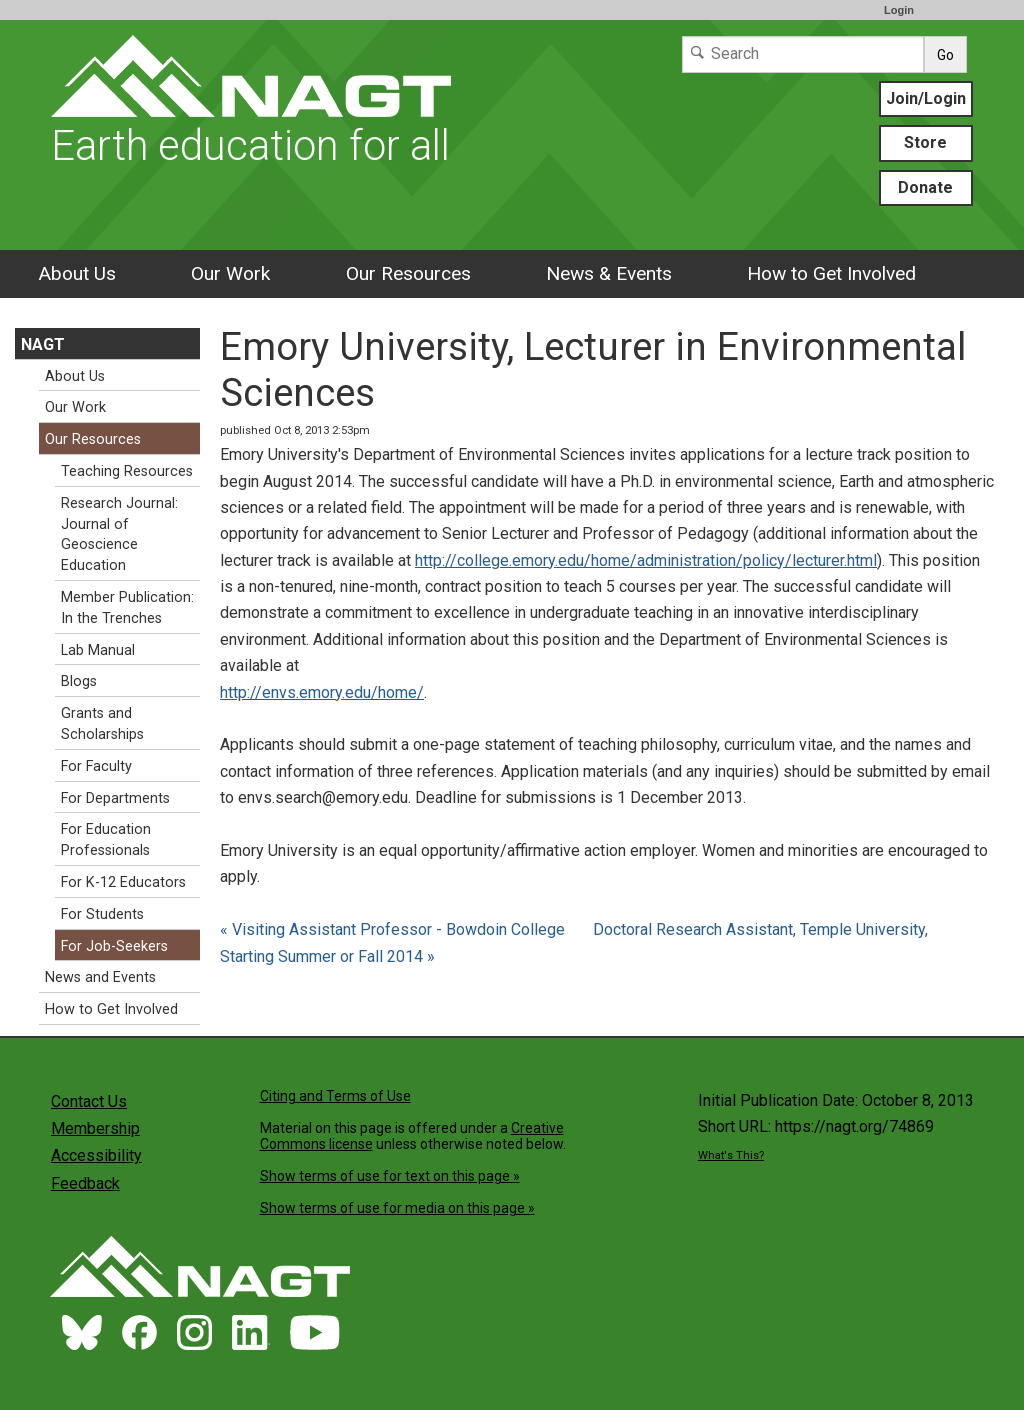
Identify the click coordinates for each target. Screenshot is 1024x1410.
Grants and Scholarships (102, 724)
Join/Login (926, 98)
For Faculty (96, 766)
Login (899, 10)
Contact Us (89, 1101)
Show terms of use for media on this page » (397, 1208)
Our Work (230, 273)
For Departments (115, 798)
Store (925, 142)
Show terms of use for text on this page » (390, 1176)
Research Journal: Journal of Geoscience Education (119, 534)
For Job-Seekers (114, 946)
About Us (77, 273)
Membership (95, 1128)
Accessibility (96, 1155)
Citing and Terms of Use (335, 1096)
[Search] (803, 54)
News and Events (100, 977)
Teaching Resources (127, 471)
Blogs (79, 681)
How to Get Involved (831, 273)
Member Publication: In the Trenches (127, 608)
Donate (925, 187)
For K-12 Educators (123, 882)
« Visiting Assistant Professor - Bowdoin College (394, 929)
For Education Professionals (106, 840)
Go (945, 55)
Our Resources (408, 273)
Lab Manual (98, 650)
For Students (102, 914)
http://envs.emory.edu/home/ (322, 692)
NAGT (43, 344)
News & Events (609, 273)
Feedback (85, 1183)
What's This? (731, 1155)
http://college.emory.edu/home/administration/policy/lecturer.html (646, 560)
